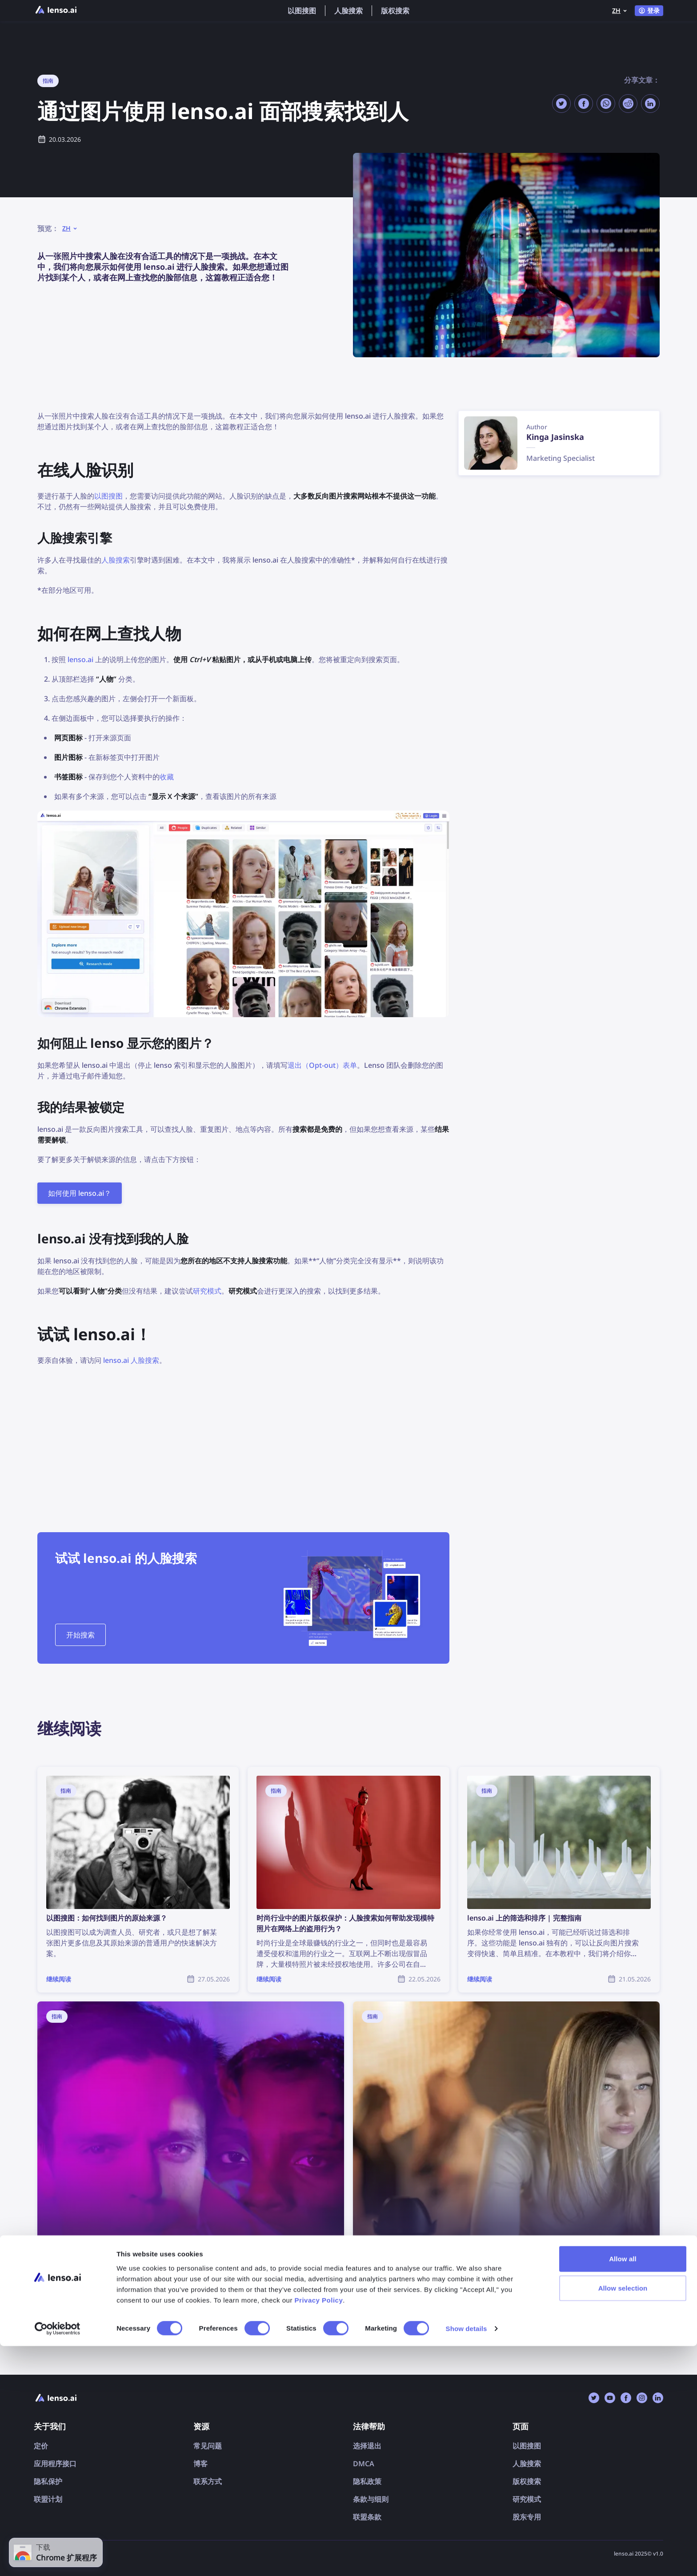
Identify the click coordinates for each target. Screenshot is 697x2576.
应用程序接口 (55, 2463)
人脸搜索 (348, 11)
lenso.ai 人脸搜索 (131, 1360)
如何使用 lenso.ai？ (79, 1193)
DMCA (363, 2463)
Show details (466, 2558)
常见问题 (207, 2446)
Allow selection (623, 2518)
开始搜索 (80, 1635)
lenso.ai (80, 659)
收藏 (167, 777)
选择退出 (367, 2446)
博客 (200, 2463)
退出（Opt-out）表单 (322, 1065)
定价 (41, 2446)
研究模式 (207, 1291)
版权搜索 (395, 11)
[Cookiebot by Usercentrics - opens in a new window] (57, 2558)
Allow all (623, 2488)
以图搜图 (302, 11)
